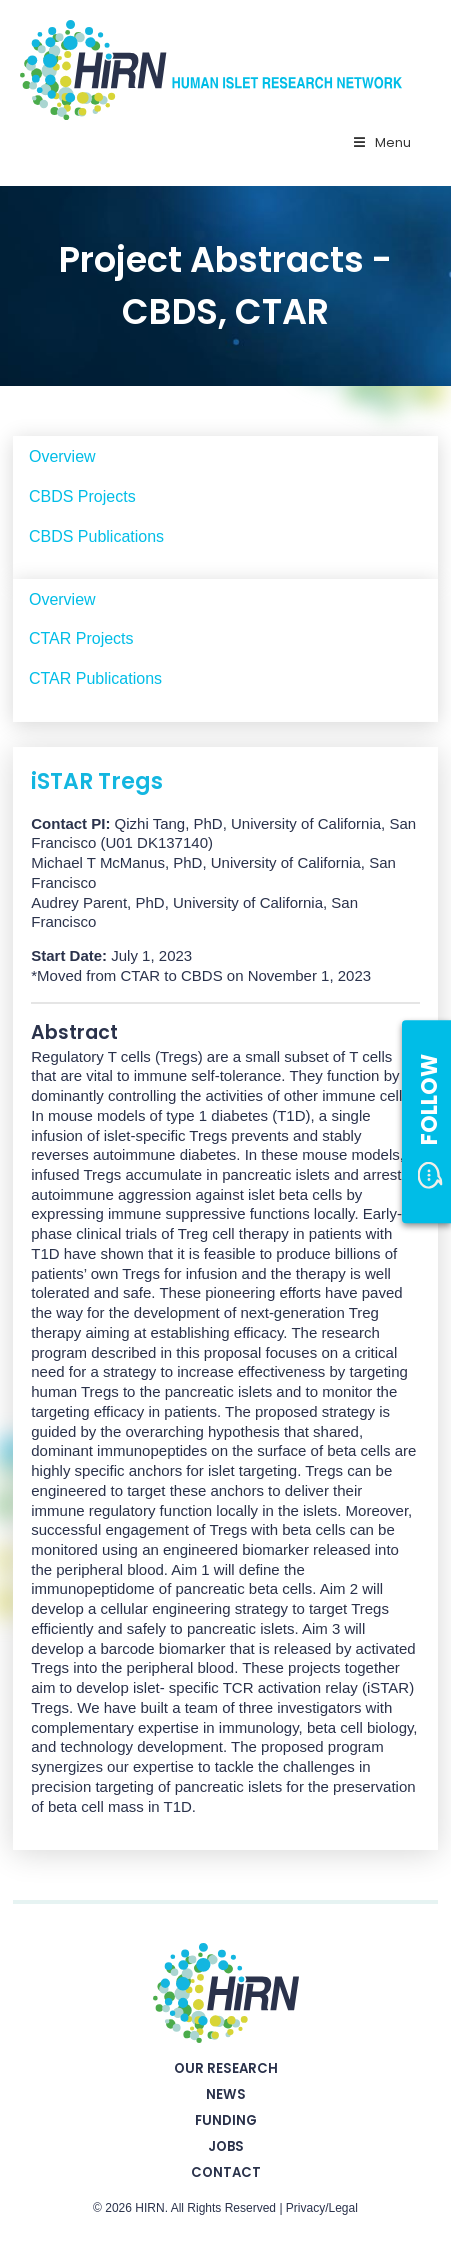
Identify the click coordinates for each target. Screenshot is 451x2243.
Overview (62, 456)
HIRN (149, 2208)
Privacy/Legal (322, 2208)
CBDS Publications (96, 536)
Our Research (226, 2068)
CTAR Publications (95, 678)
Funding (226, 2120)
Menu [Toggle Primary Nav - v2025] (381, 142)
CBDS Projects (82, 496)
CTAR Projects (81, 638)
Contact (226, 2172)
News (226, 2094)
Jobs (226, 2146)
